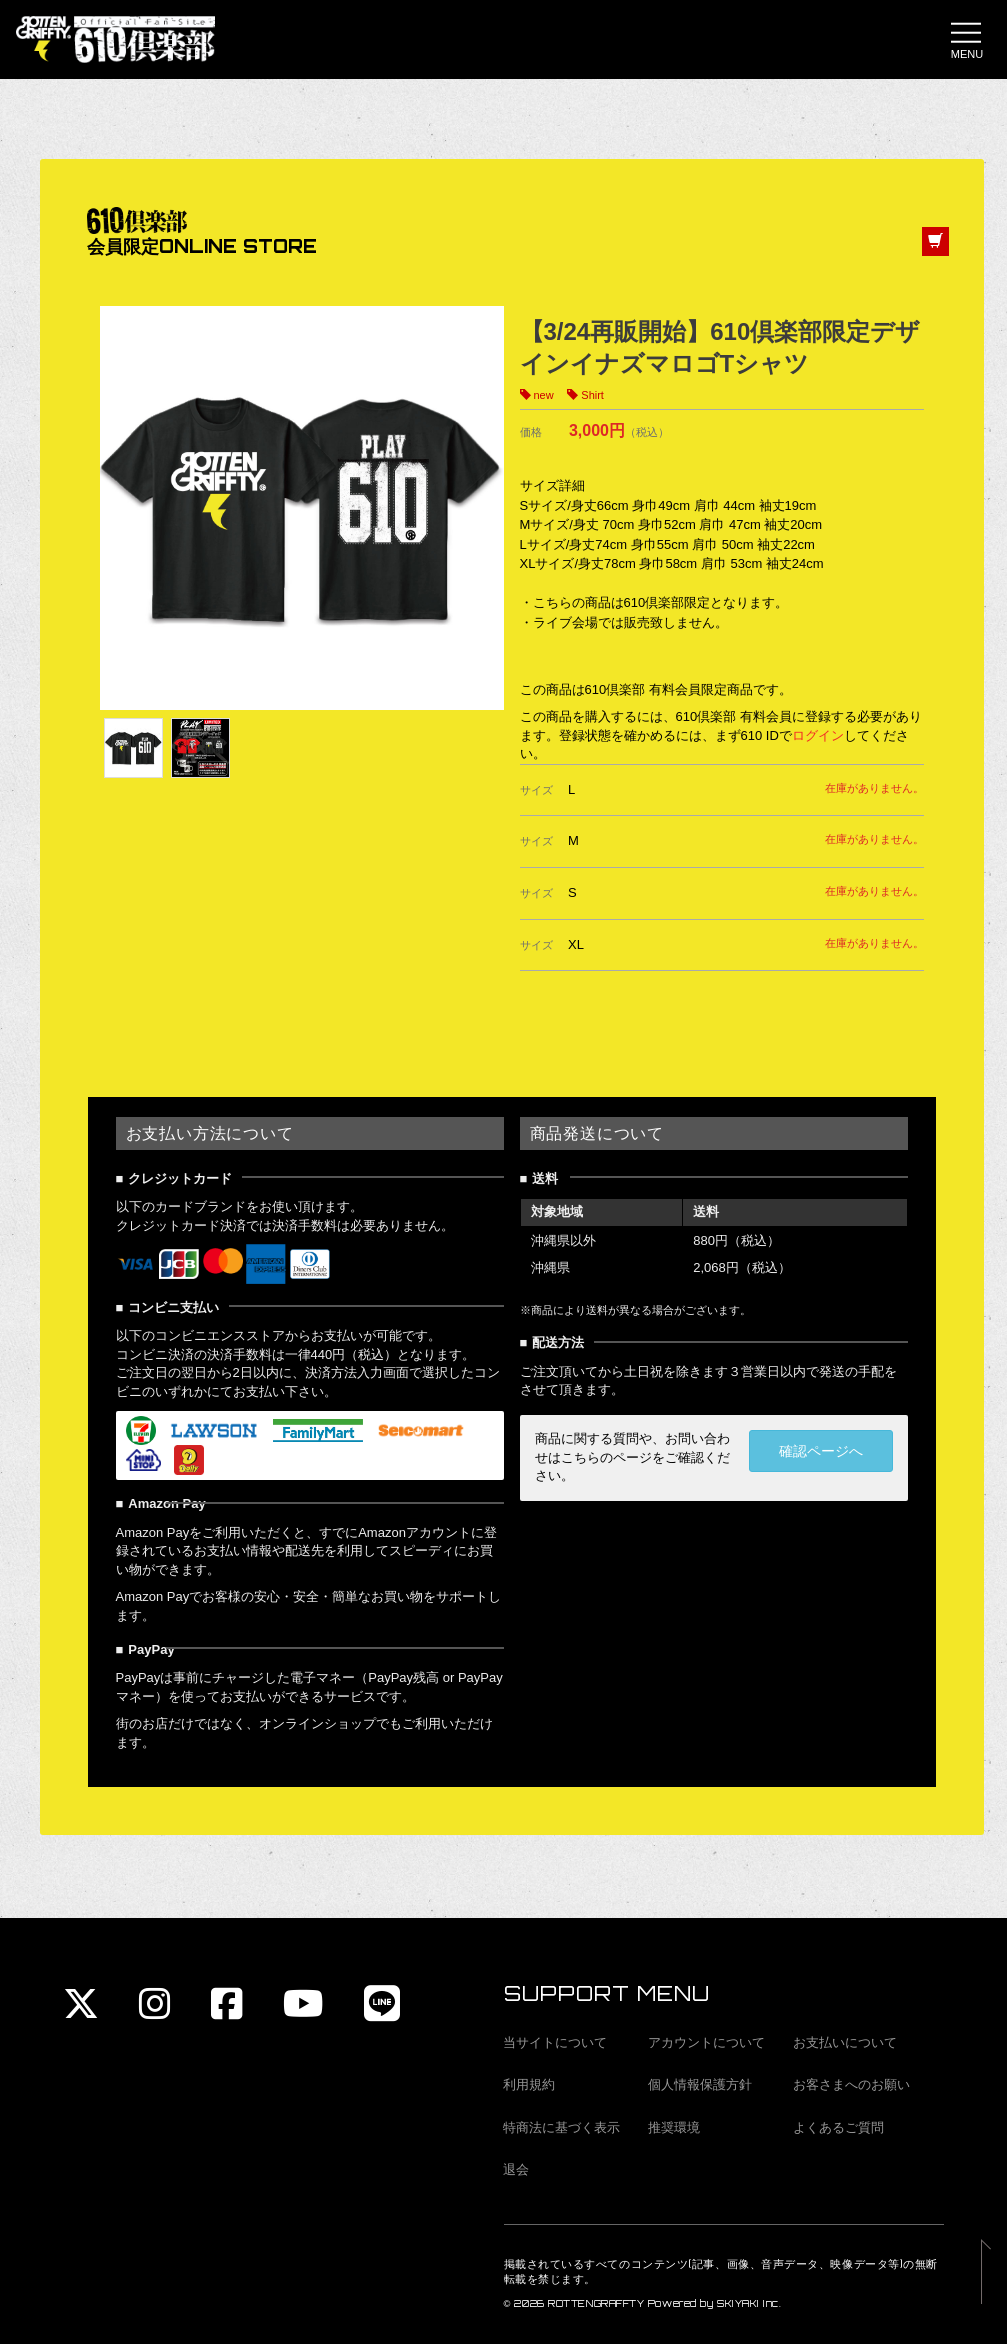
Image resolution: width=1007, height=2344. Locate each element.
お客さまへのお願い (851, 2084)
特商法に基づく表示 (561, 2127)
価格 (531, 434)
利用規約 (529, 2084)
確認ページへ (821, 1452)
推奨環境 (674, 2127)
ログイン (818, 736)
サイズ (536, 791)
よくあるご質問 (838, 2127)
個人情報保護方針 (700, 2084)
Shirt (592, 396)
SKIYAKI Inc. (749, 2303)
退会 (516, 2169)
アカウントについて (706, 2042)
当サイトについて (555, 2042)
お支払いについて (845, 2042)
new (544, 396)
